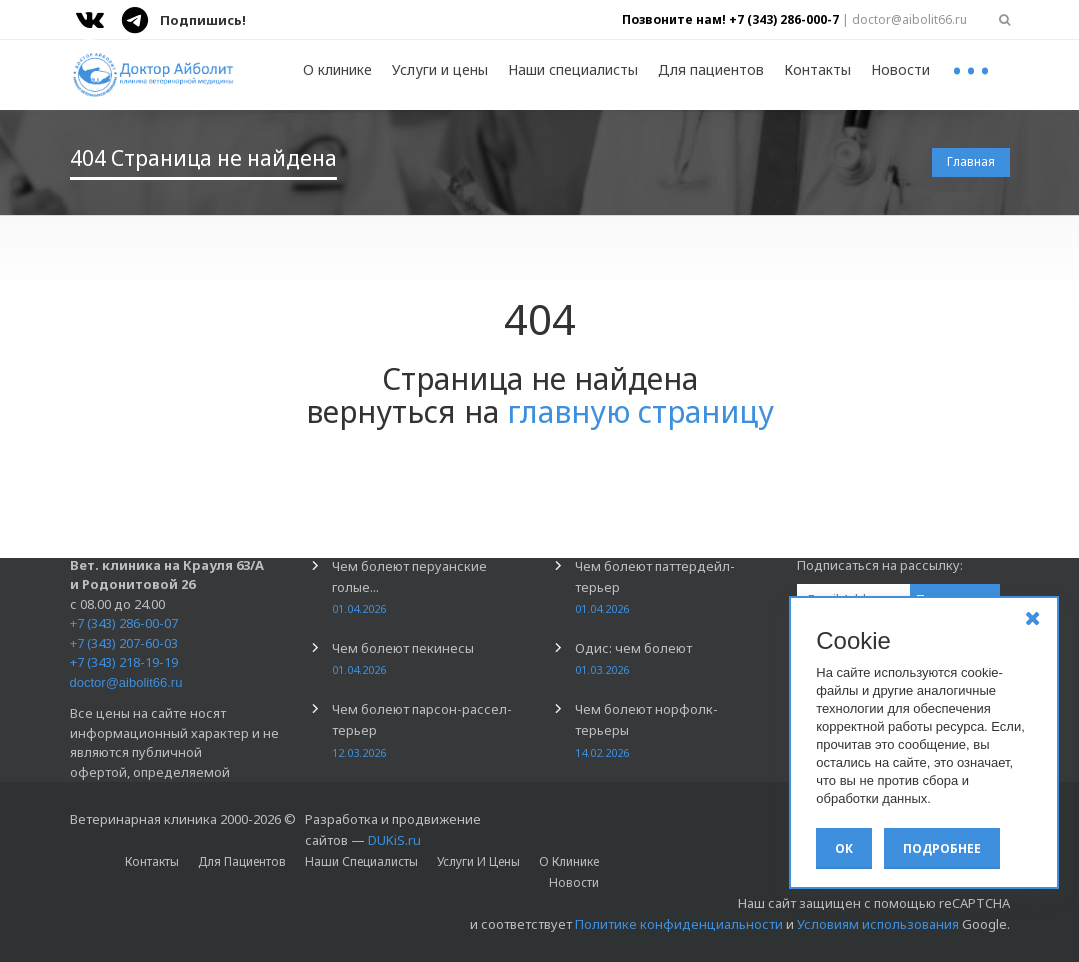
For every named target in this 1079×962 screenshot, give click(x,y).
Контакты (817, 69)
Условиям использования (878, 924)
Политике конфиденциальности (679, 924)
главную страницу (640, 411)
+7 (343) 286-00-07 (124, 623)
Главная (971, 161)
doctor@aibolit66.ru (126, 682)
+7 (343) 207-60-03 (124, 643)
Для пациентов (711, 69)
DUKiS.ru (394, 840)
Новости (900, 69)
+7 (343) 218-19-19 (124, 662)
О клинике (337, 69)
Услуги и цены (440, 69)
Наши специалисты (573, 69)
